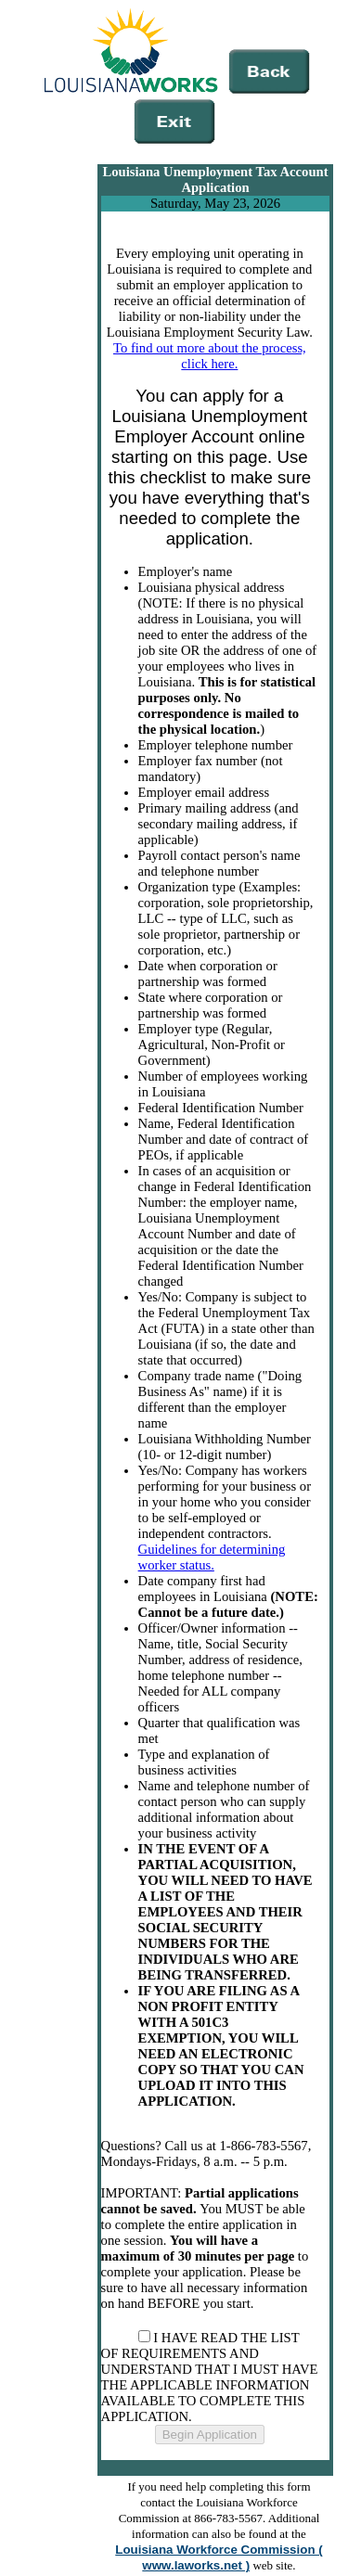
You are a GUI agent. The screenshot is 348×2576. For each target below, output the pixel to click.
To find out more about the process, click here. (209, 355)
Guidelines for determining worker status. (212, 1557)
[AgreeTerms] (144, 2336)
